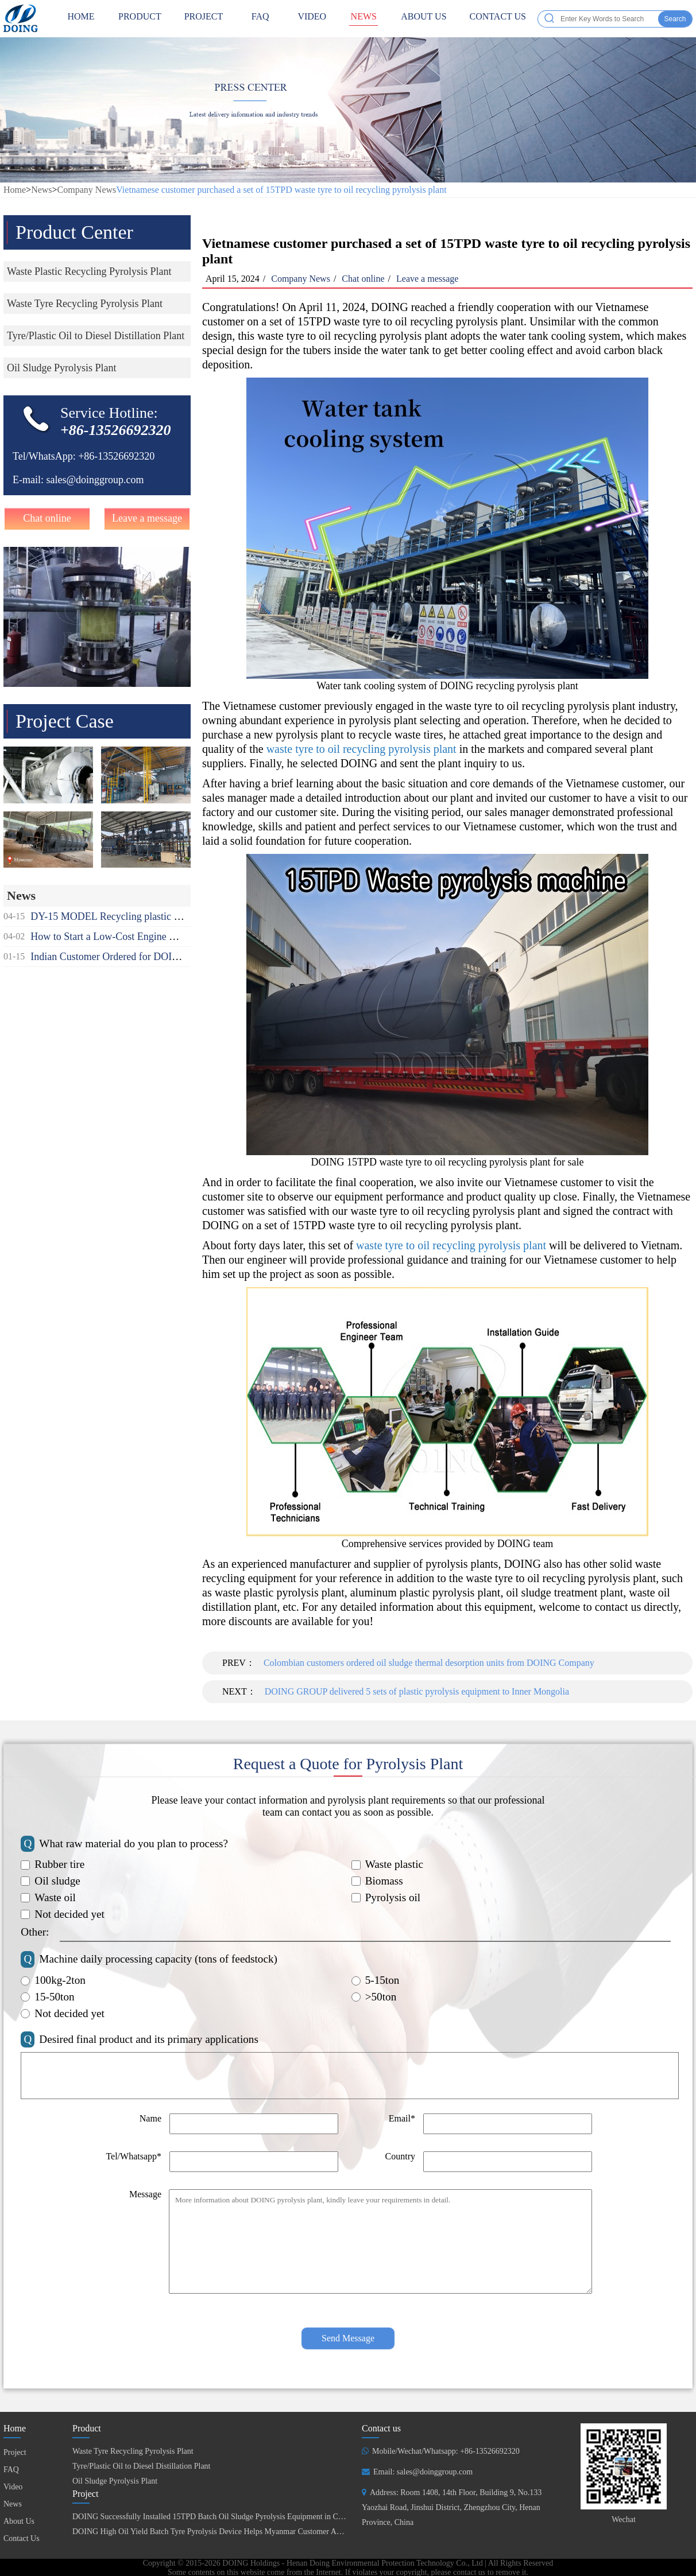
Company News (87, 190)
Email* (402, 2118)
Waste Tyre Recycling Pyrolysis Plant (133, 2451)
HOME (81, 18)
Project (203, 18)
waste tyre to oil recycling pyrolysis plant (361, 749)
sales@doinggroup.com (95, 479)
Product (139, 18)
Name (150, 2118)
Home (14, 190)
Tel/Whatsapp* (133, 2156)
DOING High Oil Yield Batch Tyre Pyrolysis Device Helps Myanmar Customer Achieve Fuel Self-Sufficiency (250, 2531)
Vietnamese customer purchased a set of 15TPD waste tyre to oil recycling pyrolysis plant (281, 190)
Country (400, 2156)
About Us (423, 18)
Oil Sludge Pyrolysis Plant (114, 2481)
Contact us (381, 2428)
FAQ (260, 18)
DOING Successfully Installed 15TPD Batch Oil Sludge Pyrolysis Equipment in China (212, 2516)
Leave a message (147, 518)
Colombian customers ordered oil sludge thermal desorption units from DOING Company (429, 1663)
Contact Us (498, 18)
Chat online (47, 518)
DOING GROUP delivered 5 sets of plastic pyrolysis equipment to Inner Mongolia (417, 1691)
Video (311, 18)
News (363, 18)
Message (145, 2194)
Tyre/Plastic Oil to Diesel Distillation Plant (141, 2466)
